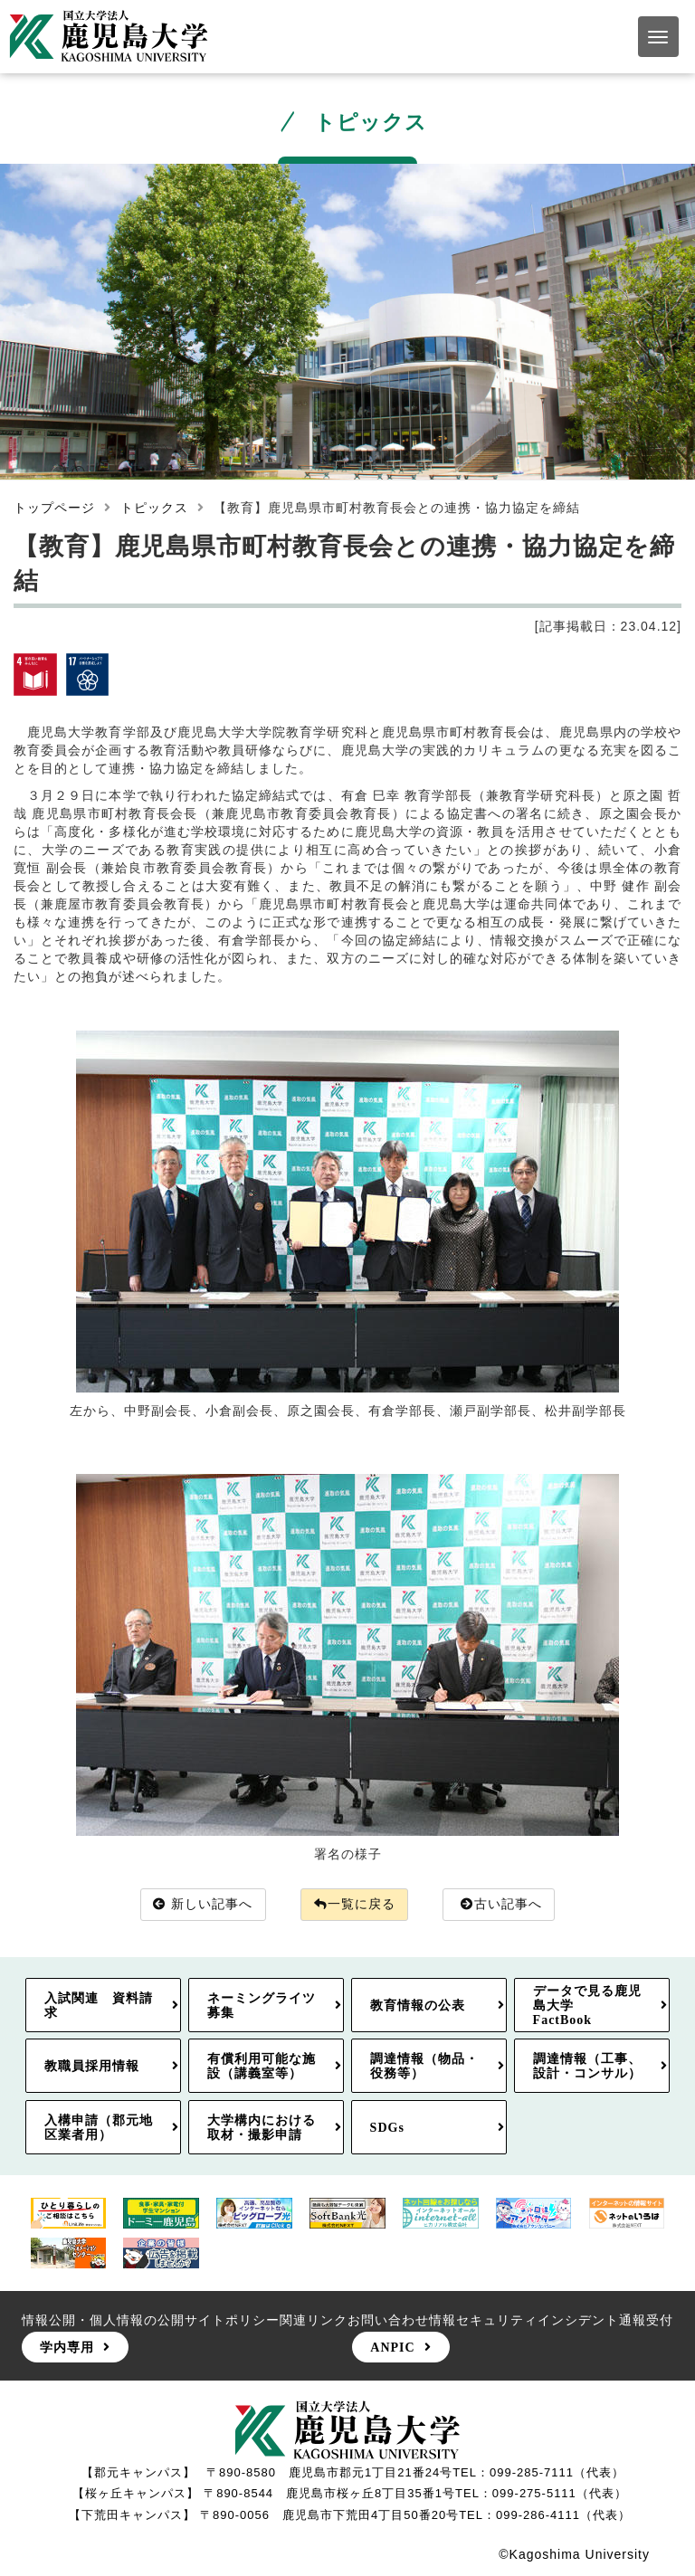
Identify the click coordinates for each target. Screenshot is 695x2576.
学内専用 (67, 2348)
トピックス (154, 507)
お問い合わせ (388, 2320)
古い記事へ (502, 1904)
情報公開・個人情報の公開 (103, 2320)
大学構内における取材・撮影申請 (261, 2127)
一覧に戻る (354, 1904)
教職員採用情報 (91, 2066)
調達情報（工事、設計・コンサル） (587, 2066)
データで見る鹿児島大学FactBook (587, 2006)
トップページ (54, 507)
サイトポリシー (232, 2320)
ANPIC (392, 2348)
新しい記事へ (202, 1904)
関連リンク (314, 2320)
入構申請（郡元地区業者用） (98, 2127)
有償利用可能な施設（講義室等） (261, 2066)
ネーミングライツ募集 (261, 2006)
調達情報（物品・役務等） (424, 2066)
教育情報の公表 (417, 2006)
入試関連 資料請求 (98, 2006)
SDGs (387, 2127)
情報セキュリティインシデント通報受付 (551, 2320)
